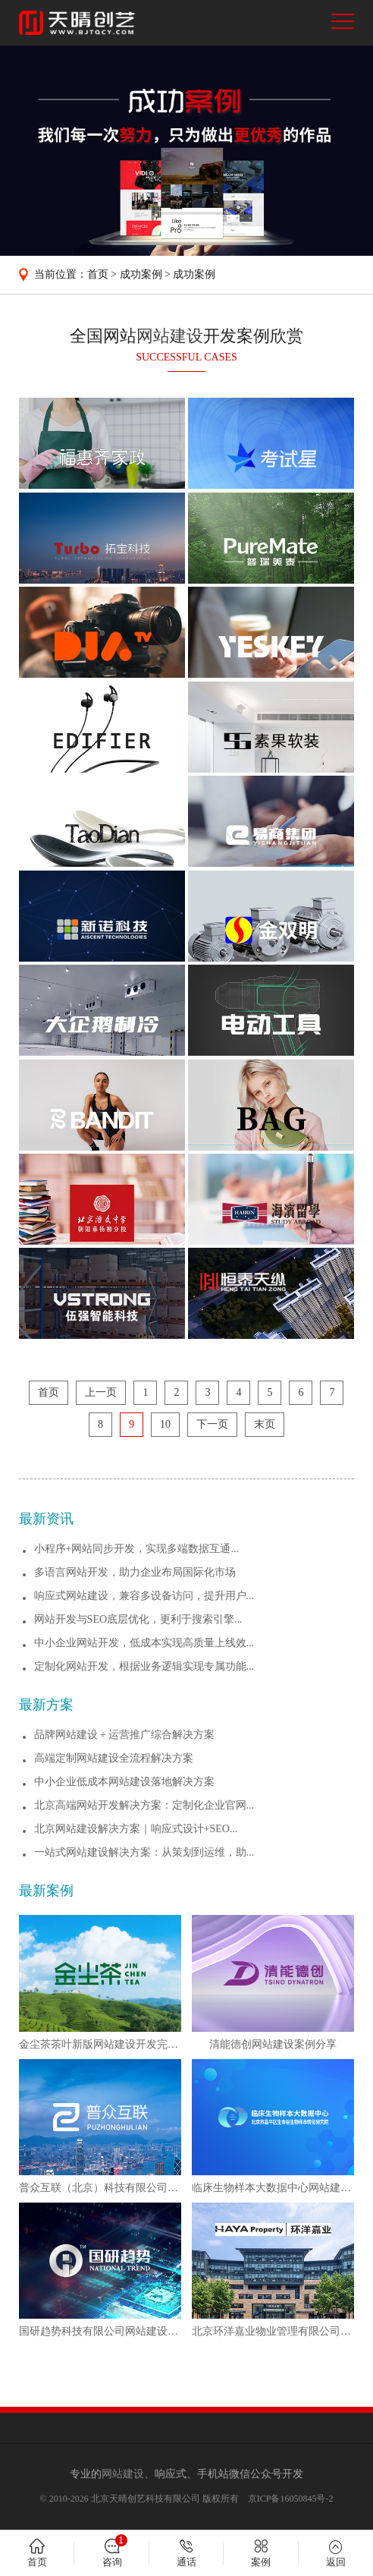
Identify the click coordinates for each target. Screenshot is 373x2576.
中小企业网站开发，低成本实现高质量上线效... (144, 1643)
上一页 (101, 1392)
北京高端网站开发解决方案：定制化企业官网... (144, 1805)
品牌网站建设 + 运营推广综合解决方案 (124, 1734)
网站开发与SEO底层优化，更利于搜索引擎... (138, 1619)
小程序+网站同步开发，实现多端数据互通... (136, 1548)
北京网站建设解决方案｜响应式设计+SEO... (136, 1828)
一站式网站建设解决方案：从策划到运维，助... (144, 1852)
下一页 (212, 1424)
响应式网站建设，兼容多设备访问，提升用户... (144, 1595)
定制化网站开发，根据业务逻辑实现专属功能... (144, 1666)
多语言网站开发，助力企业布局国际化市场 (135, 1572)
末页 (264, 1424)
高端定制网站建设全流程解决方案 (113, 1758)
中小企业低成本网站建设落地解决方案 (124, 1781)
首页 (97, 274)
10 (165, 1424)
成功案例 (141, 274)
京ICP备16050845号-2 (291, 2498)
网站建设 (169, 335)
